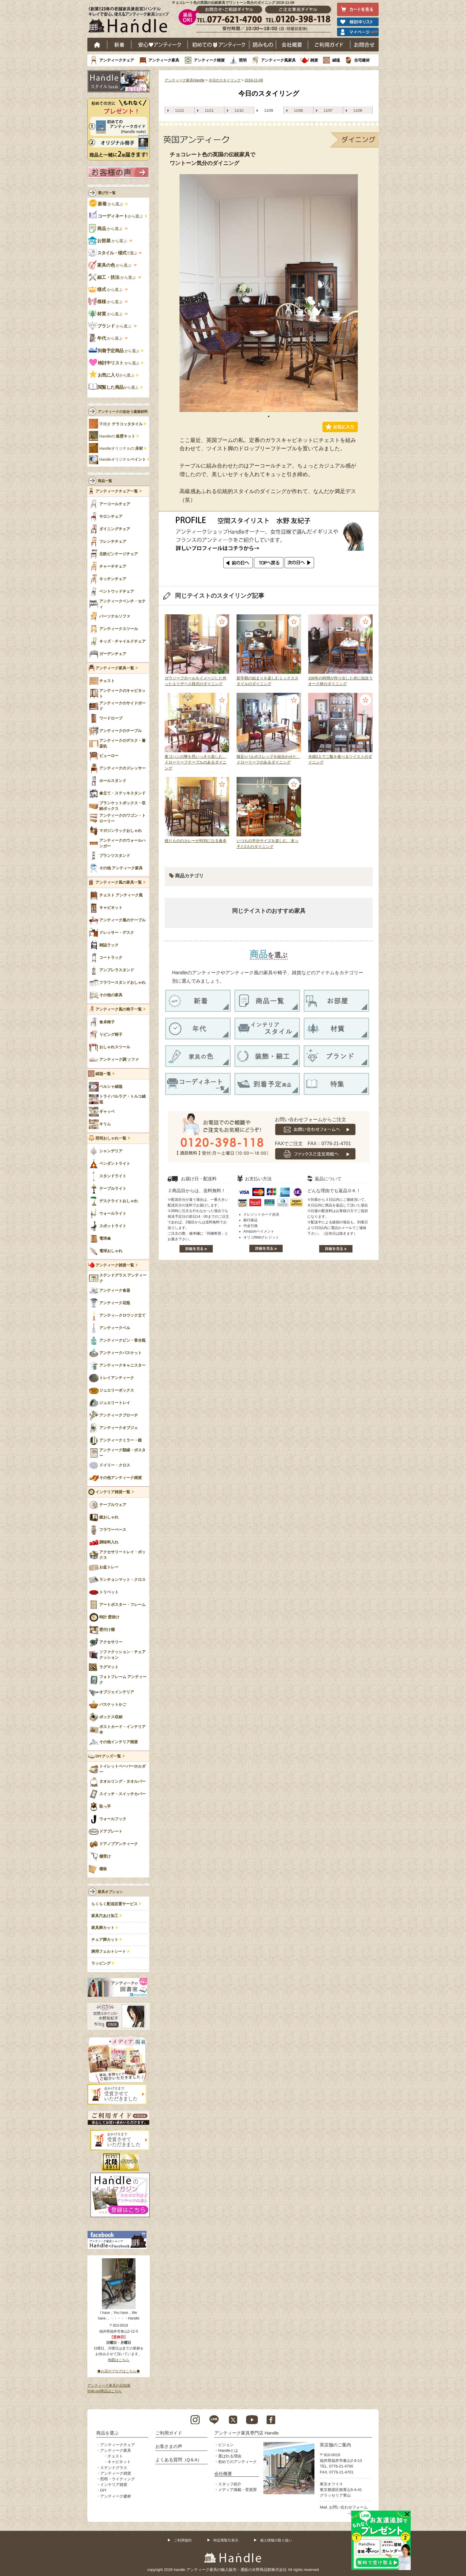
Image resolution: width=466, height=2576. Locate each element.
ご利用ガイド (329, 44)
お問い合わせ (364, 44)
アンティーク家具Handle (184, 80)
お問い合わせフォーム (348, 2507)
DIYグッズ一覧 (108, 1756)
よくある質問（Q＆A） (178, 2459)
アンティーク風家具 (278, 60)
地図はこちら (118, 2360)
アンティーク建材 (115, 2496)
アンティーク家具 (163, 60)
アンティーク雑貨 (209, 60)
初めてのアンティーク (237, 2461)
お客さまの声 (168, 2446)
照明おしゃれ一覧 (110, 1138)
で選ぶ (113, 253)
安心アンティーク (159, 44)
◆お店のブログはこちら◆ (118, 2371)
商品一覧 (105, 481)
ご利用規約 (183, 2540)
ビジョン (226, 2445)
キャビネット (119, 2461)
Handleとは (228, 2450)
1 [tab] (269, 416)
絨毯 (336, 60)
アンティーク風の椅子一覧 (118, 1009)
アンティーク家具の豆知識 (108, 2385)
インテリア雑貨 (113, 2484)
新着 (119, 44)
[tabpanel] (269, 293)
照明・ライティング (117, 2479)
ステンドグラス (113, 2467)
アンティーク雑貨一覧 (114, 1265)
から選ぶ (106, 204)
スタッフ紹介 (229, 2484)
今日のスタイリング (225, 80)
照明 (243, 60)
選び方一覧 (107, 193)
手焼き (121, 424)
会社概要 (292, 44)
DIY (103, 2490)
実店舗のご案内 (335, 2444)
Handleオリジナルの (121, 448)
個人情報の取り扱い (276, 2540)
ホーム (97, 44)
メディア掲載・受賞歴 (237, 2489)
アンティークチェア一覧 (116, 491)
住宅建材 (362, 60)
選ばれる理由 (229, 2456)
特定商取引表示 (225, 2540)
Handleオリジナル (122, 459)
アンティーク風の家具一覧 (118, 882)
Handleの (117, 436)
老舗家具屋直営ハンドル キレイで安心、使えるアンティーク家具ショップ (130, 21)
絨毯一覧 (103, 1074)
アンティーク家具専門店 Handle (246, 2432)
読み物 (262, 44)
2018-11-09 (254, 80)
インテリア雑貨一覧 (112, 1492)
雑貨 (314, 60)
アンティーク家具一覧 (114, 668)
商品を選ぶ (107, 2432)
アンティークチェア (116, 60)
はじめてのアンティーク (218, 44)
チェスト (115, 2456)
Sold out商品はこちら (104, 2391)
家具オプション (110, 1892)
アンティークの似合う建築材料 (123, 412)
